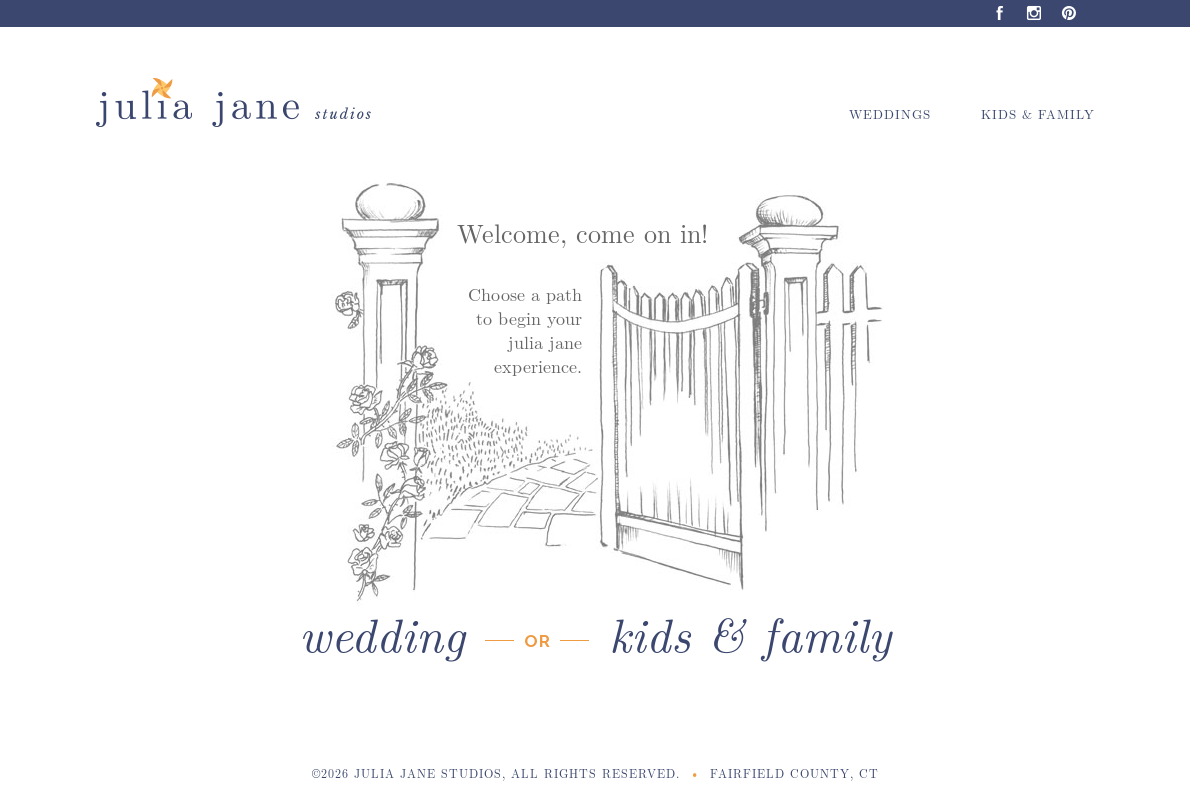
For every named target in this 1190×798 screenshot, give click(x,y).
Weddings (890, 113)
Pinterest (1069, 13)
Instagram (1034, 13)
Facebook (999, 13)
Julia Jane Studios (242, 103)
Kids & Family (1038, 113)
